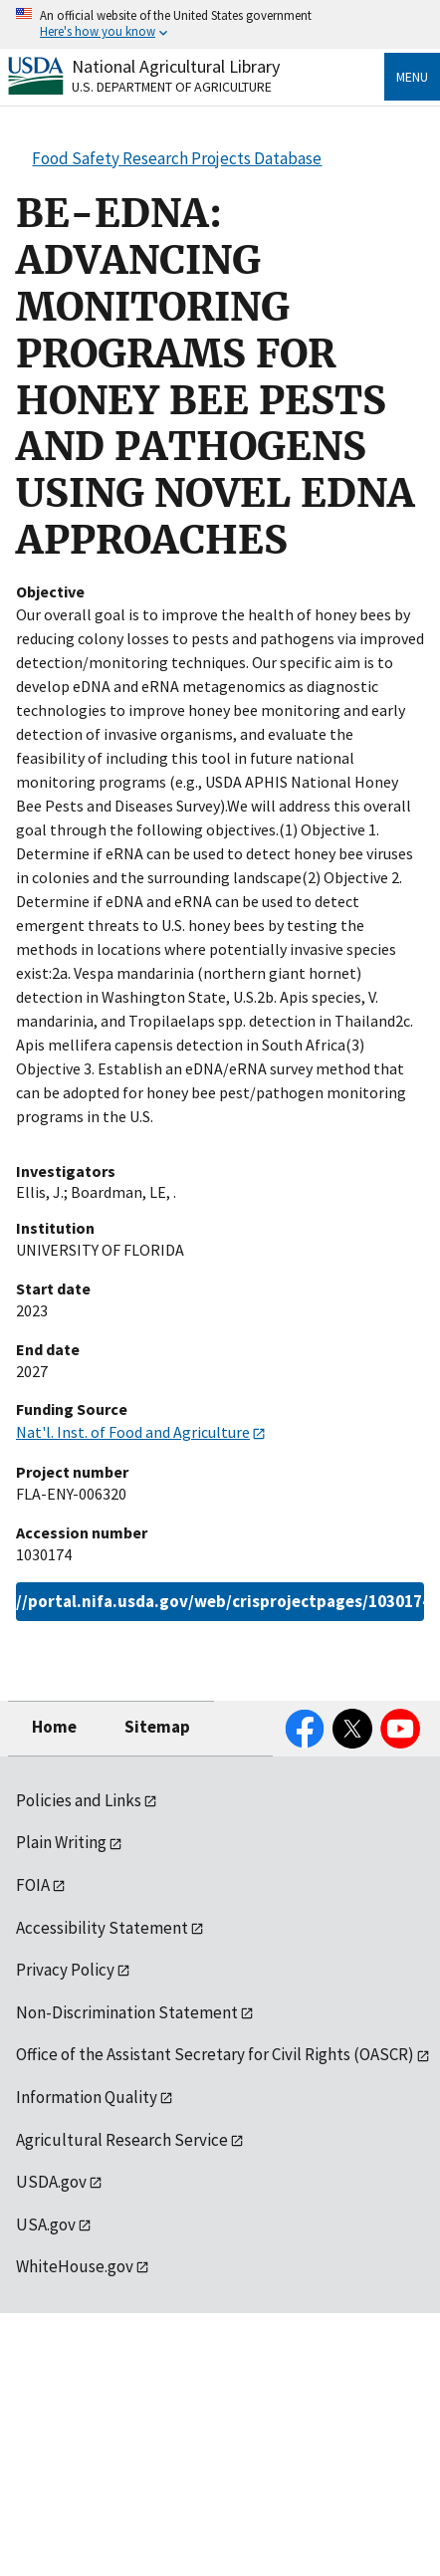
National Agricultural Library (176, 66)
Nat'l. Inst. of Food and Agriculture (133, 1432)
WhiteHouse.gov (74, 2266)
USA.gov (46, 2224)
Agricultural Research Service (122, 2140)
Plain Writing (61, 1842)
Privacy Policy (65, 1970)
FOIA (33, 1885)
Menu (412, 77)
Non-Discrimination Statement (127, 2012)
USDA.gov (51, 2182)
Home (54, 1727)
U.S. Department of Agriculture (172, 87)
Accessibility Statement (102, 1928)
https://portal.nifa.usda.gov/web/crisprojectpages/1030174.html (220, 1601)
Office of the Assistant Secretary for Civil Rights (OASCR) (215, 2054)
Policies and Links (78, 1800)
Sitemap (157, 1727)
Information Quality (86, 2097)
